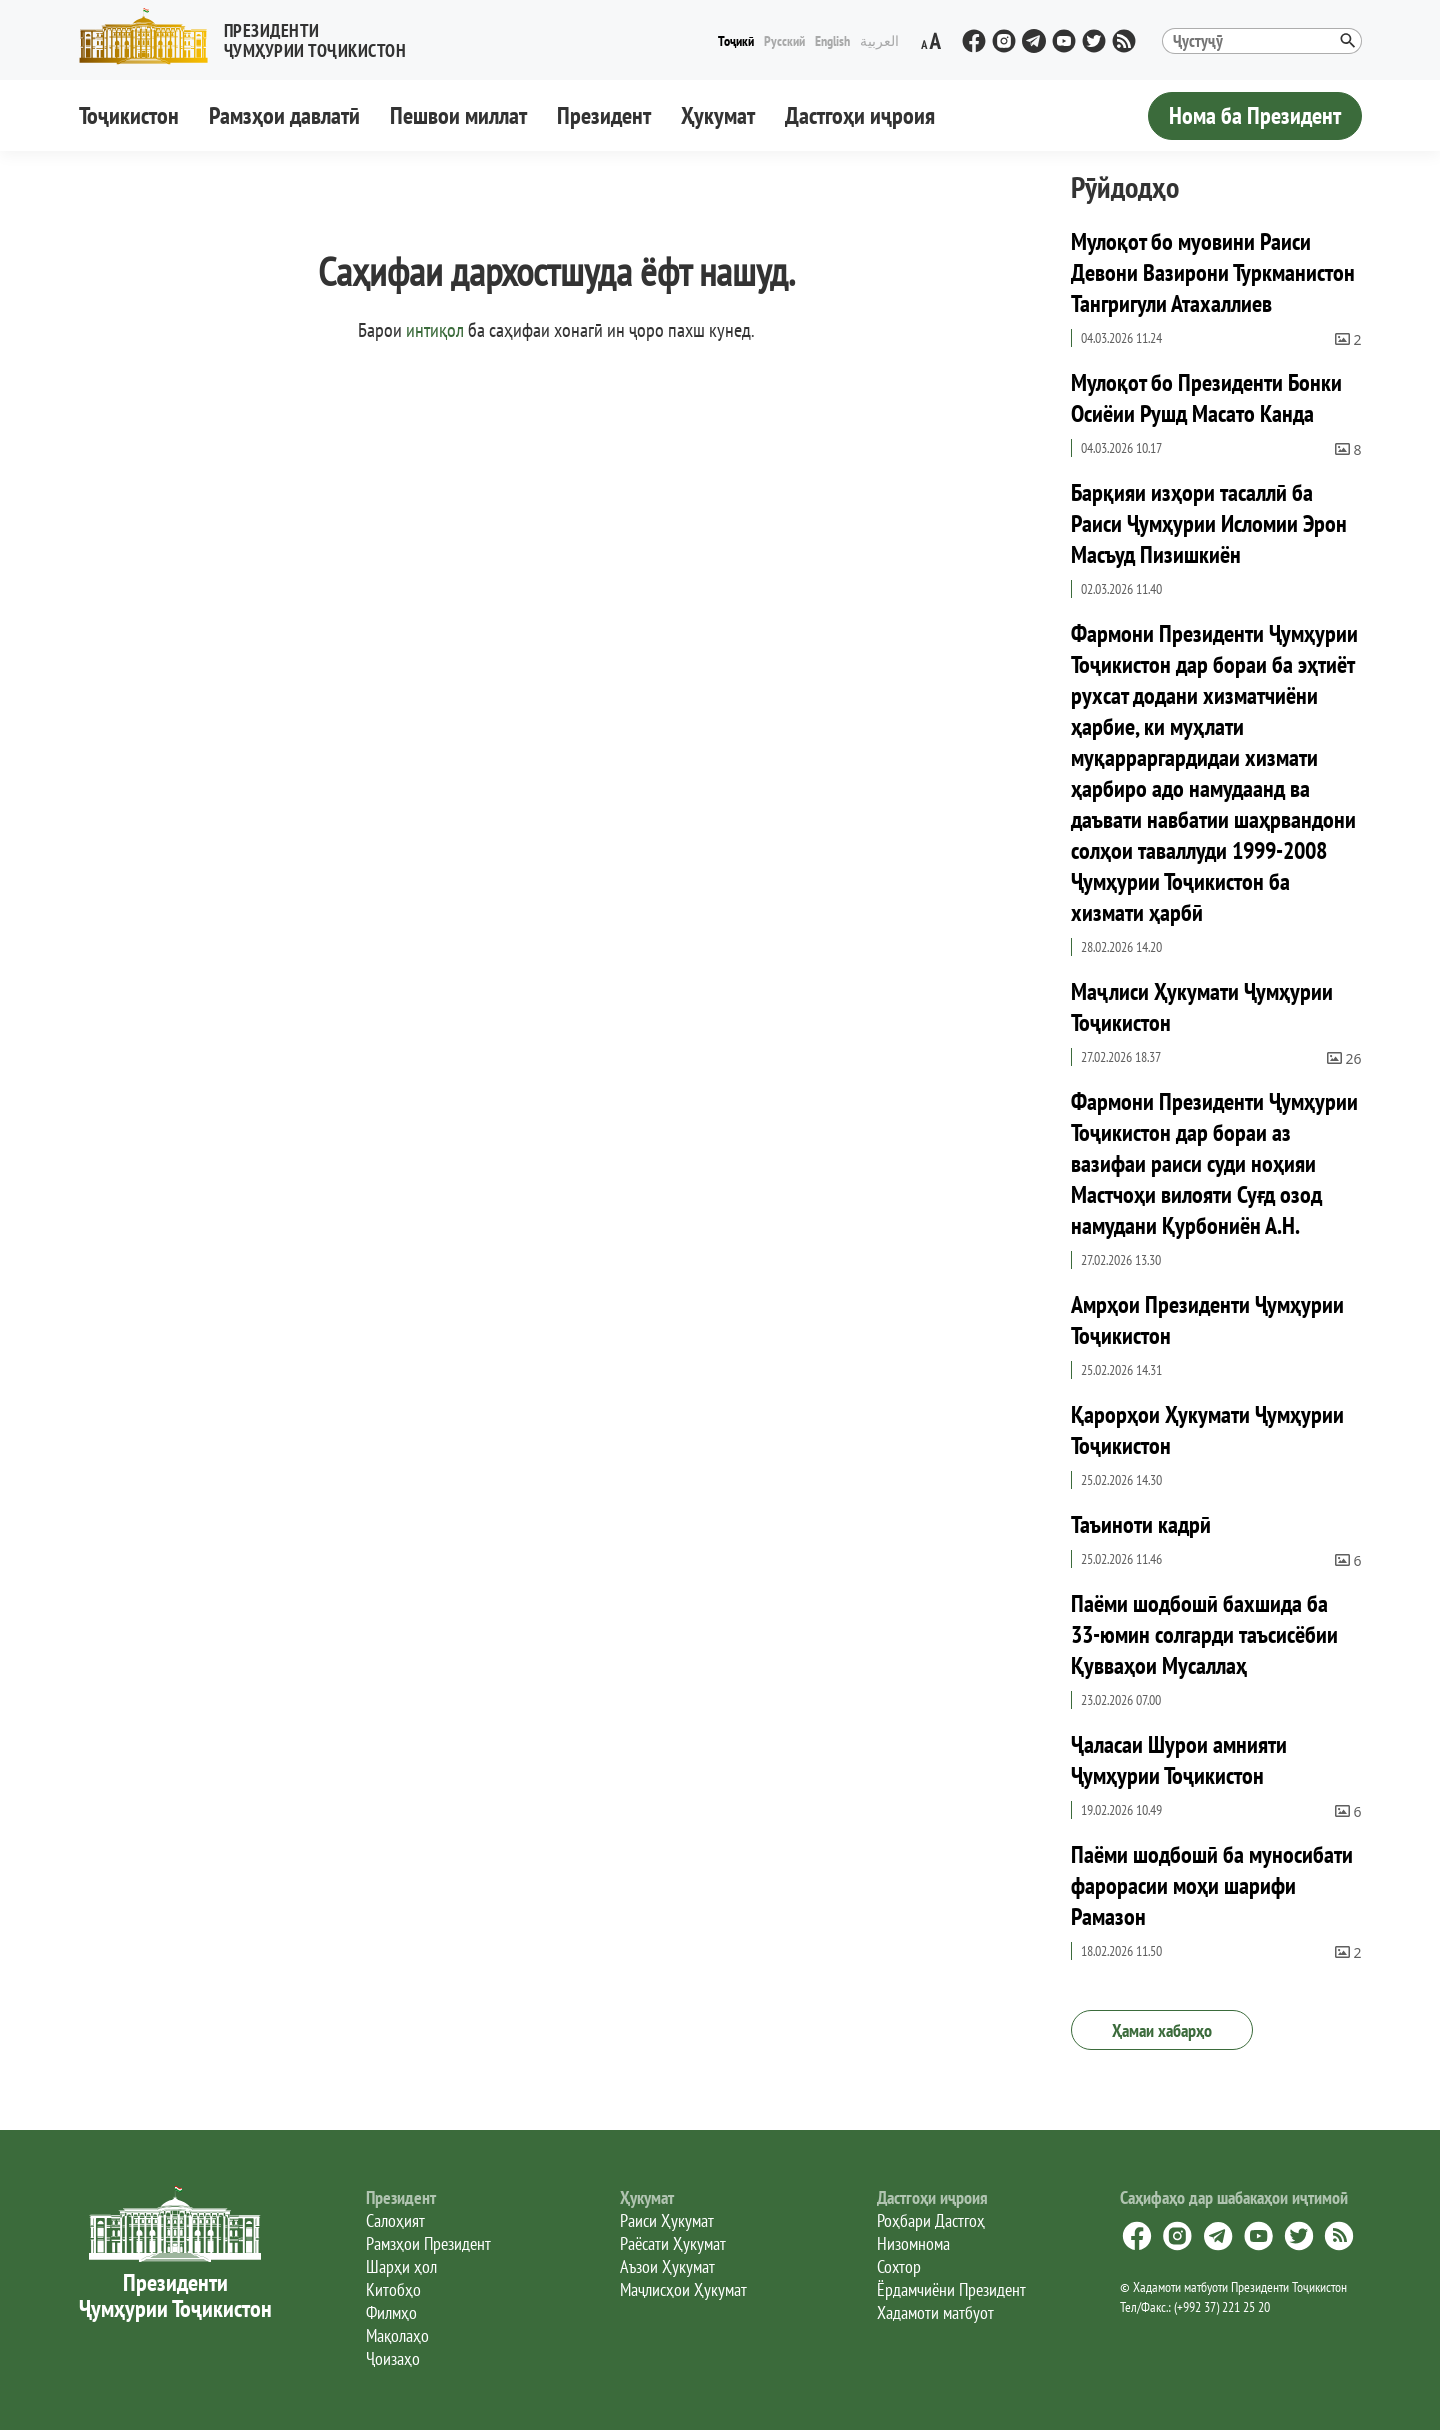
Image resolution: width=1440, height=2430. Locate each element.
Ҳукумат (718, 115)
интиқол (435, 330)
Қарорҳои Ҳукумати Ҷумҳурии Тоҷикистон (1207, 1430)
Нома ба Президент (1255, 115)
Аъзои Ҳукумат (667, 2266)
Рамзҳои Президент (428, 2243)
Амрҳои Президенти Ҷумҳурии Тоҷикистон (1207, 1320)
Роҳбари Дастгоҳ (931, 2220)
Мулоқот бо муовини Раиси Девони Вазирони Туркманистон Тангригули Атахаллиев (1213, 272)
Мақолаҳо (397, 2335)
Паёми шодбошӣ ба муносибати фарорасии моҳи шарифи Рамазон (1212, 1885)
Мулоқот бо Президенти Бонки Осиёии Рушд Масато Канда (1206, 398)
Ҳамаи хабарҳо (1162, 2030)
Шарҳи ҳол (401, 2266)
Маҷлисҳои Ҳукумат (683, 2289)
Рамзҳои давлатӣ (284, 115)
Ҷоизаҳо (393, 2358)
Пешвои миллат (458, 115)
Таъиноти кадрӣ (1141, 1524)
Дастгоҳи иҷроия (860, 115)
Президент (604, 115)
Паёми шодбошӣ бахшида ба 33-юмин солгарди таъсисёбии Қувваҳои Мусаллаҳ (1204, 1634)
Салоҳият (395, 2220)
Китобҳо (393, 2289)
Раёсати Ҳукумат (673, 2243)
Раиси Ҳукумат (667, 2220)
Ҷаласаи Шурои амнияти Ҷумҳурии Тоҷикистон (1179, 1760)
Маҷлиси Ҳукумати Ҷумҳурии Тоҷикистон (1202, 1007)
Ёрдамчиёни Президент (951, 2289)
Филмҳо (391, 2312)
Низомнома (913, 2243)
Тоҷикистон (129, 115)
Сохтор (899, 2266)
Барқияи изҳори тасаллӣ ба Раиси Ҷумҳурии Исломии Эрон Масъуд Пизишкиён (1209, 523)
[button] (251, 36)
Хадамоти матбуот (935, 2312)
